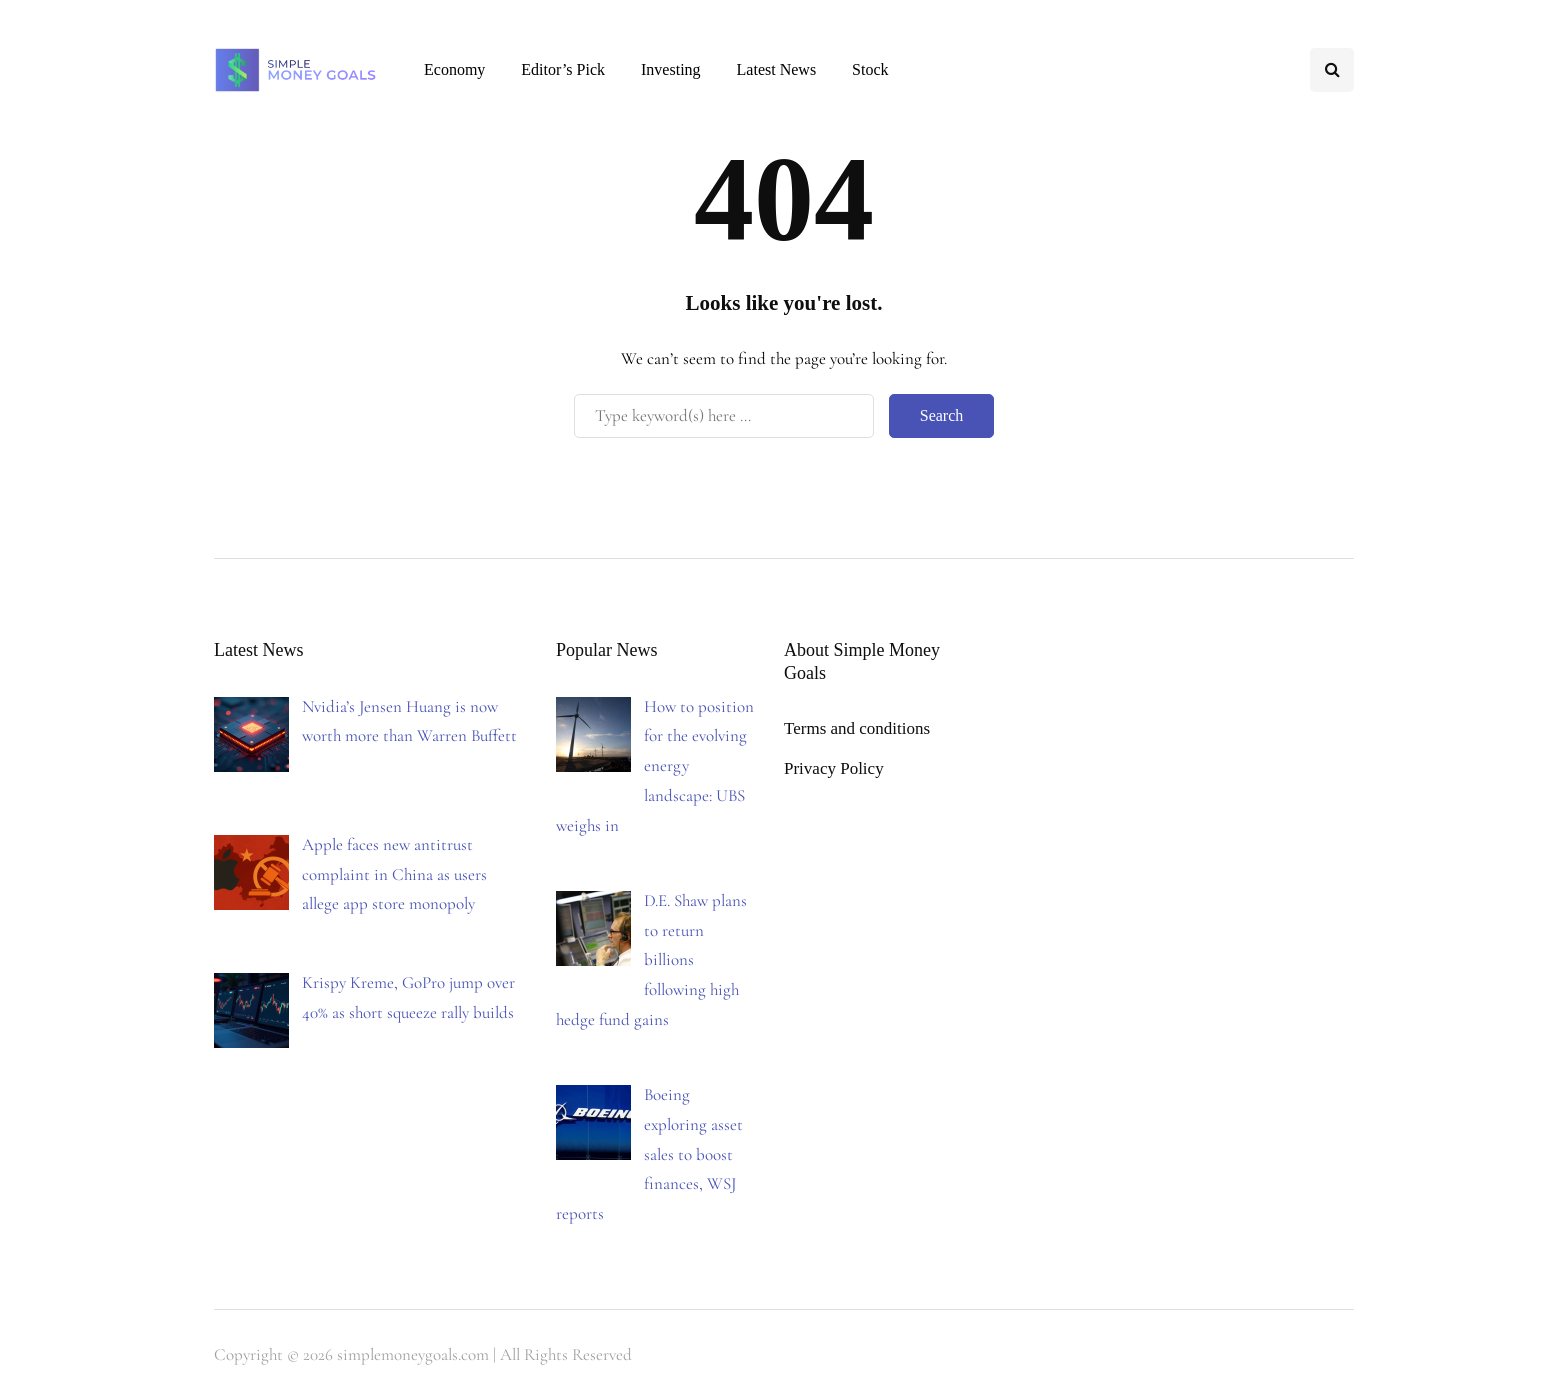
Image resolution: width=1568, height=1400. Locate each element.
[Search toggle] (1332, 70)
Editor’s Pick (563, 69)
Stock (870, 69)
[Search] (724, 416)
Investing (671, 69)
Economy (454, 69)
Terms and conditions (857, 728)
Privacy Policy (834, 768)
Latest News (777, 69)
